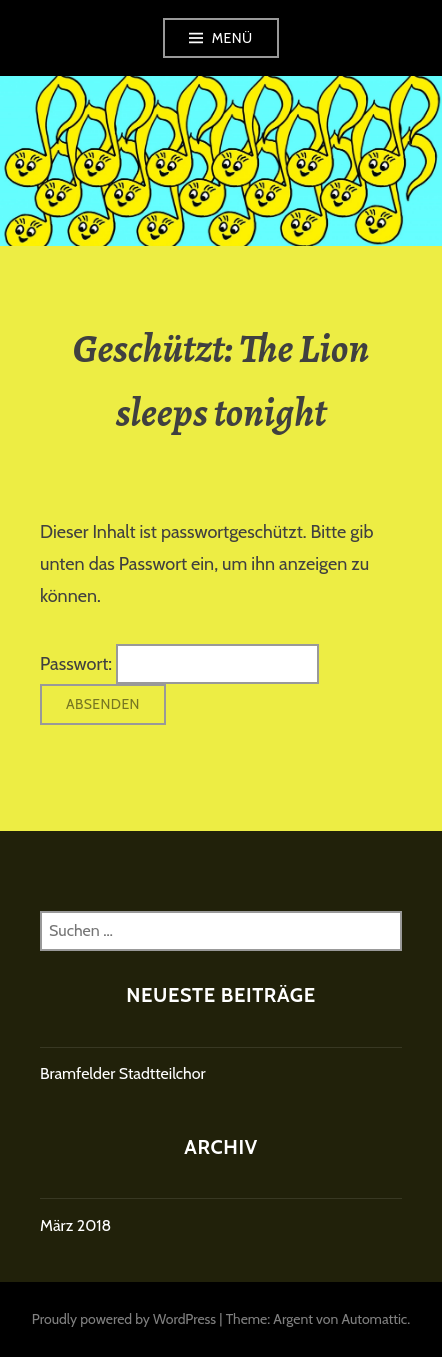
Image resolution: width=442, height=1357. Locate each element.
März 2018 (75, 1225)
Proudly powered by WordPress (124, 1319)
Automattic (374, 1319)
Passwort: (179, 664)
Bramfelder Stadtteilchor (123, 1073)
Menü (232, 38)
